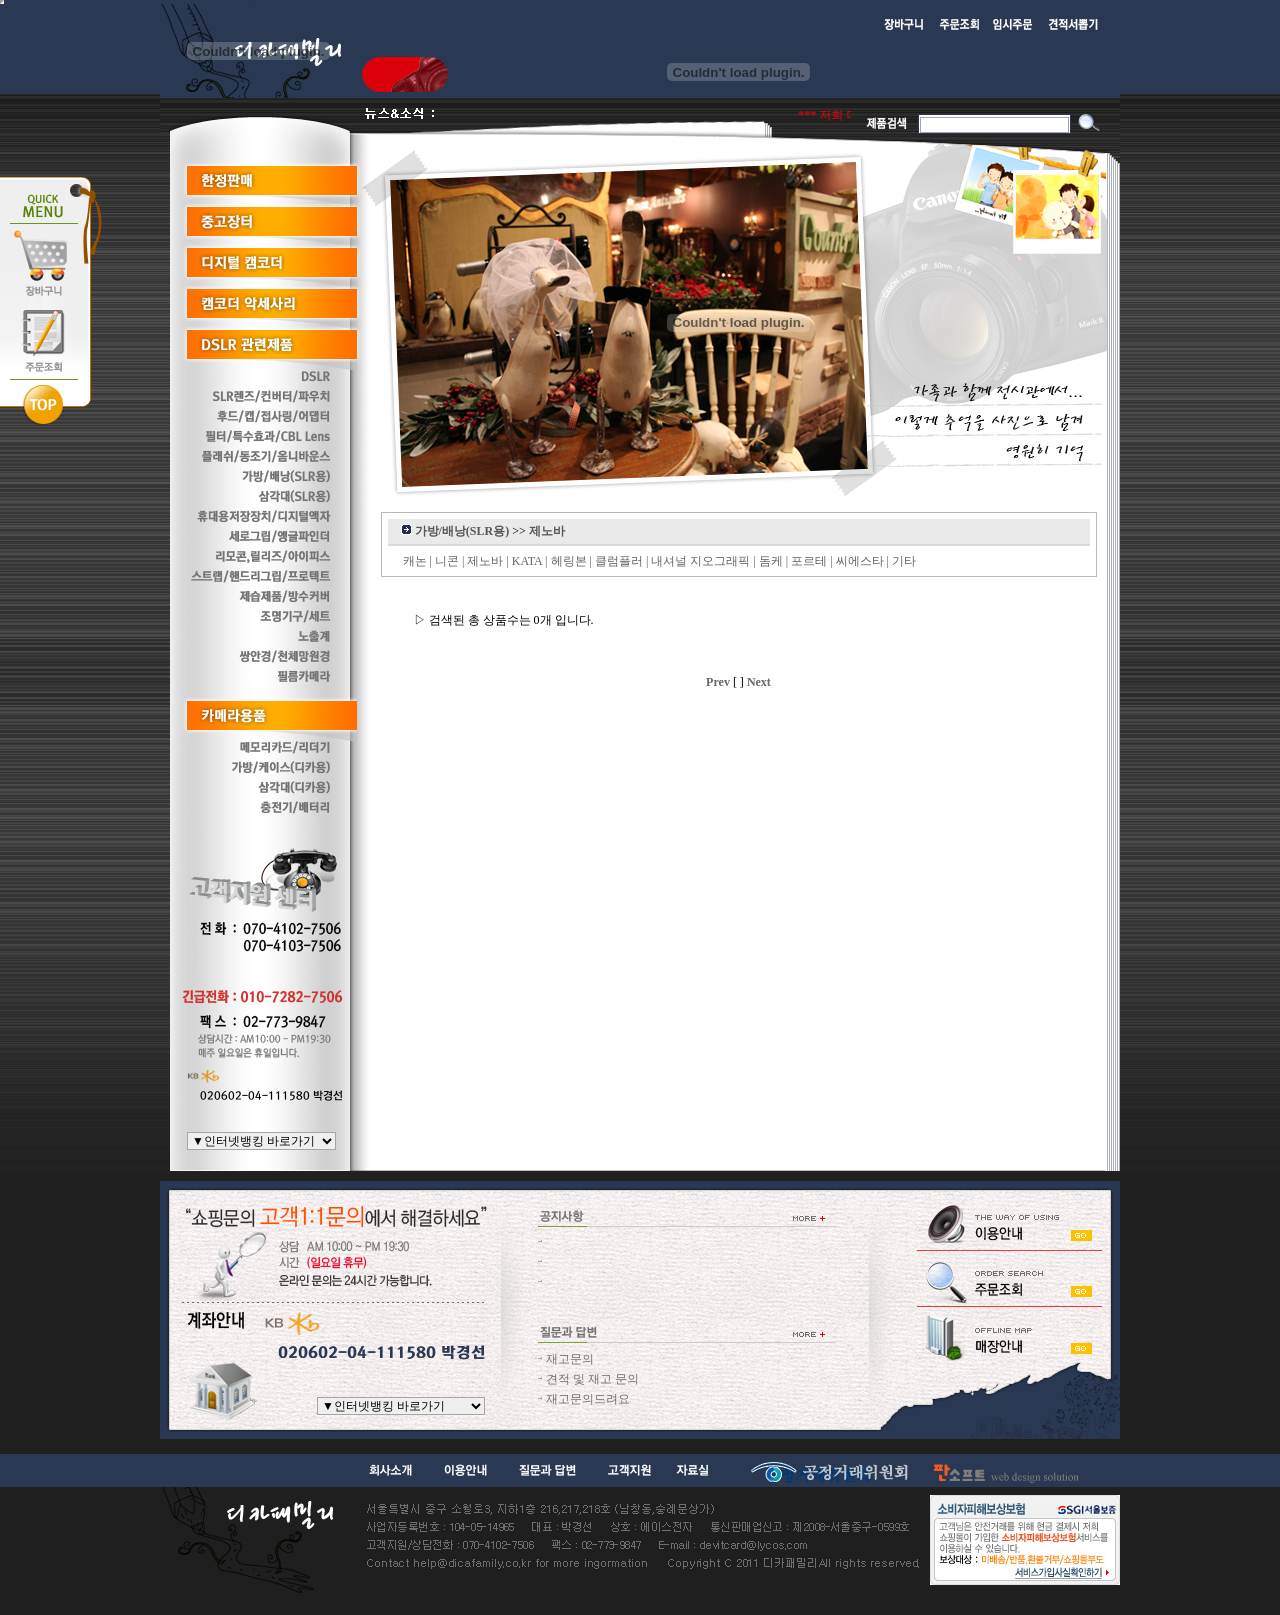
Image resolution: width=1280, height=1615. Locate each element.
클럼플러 (619, 561)
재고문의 (570, 1359)
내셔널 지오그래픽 (700, 561)
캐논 (415, 561)
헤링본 (569, 561)
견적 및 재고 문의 (592, 1379)
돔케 (771, 561)
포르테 (809, 561)
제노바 (485, 561)
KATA (527, 561)
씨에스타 (860, 561)
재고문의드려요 (588, 1399)
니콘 (447, 561)
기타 (904, 561)
